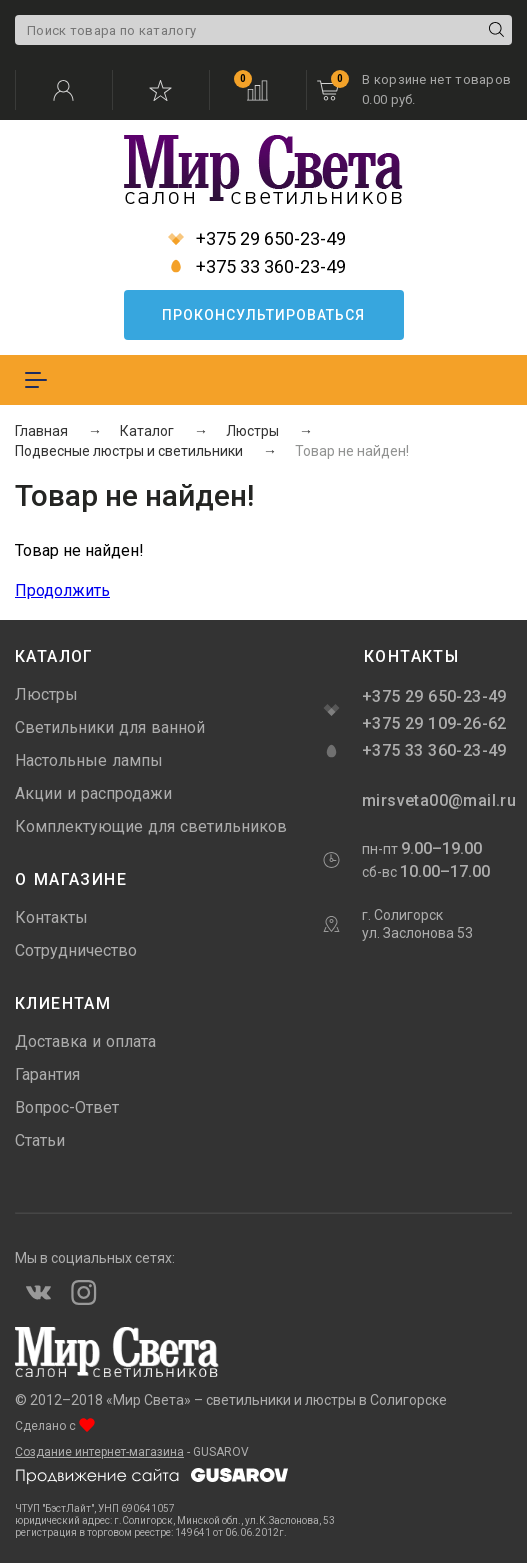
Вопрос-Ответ (67, 1107)
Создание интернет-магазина (99, 1452)
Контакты (51, 917)
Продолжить (62, 590)
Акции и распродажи (93, 793)
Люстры (46, 694)
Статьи (40, 1140)
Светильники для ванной (110, 727)
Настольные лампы (89, 760)
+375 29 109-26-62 (434, 723)
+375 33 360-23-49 (257, 267)
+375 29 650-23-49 (257, 239)
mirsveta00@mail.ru (437, 800)
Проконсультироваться (263, 315)
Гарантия (47, 1074)
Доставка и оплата (85, 1041)
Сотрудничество (76, 950)
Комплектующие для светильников (151, 826)
